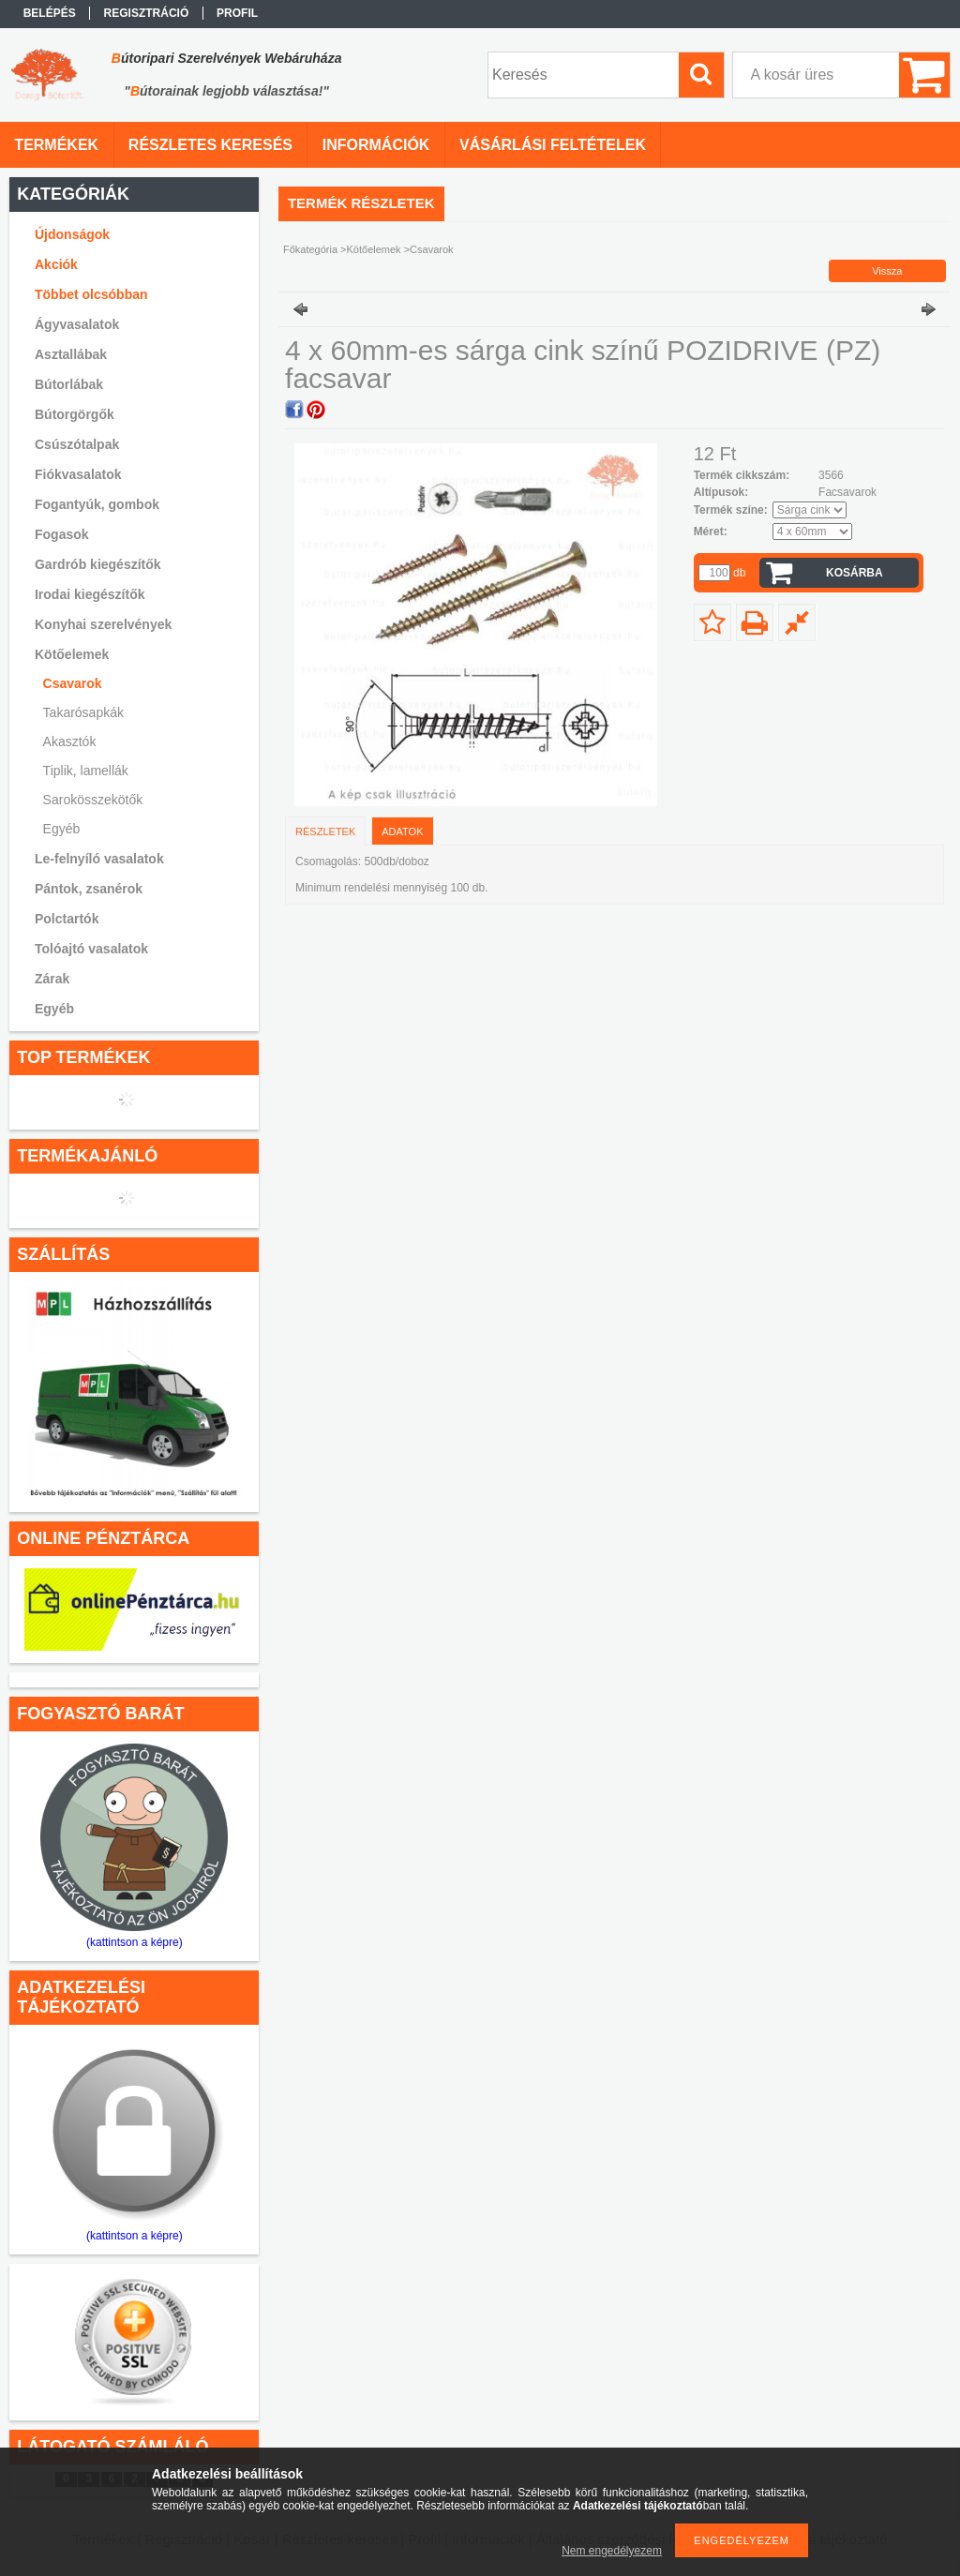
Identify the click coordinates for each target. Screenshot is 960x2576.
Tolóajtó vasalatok (91, 948)
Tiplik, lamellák (85, 770)
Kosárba (854, 572)
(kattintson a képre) (134, 1942)
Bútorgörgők (74, 414)
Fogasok (62, 534)
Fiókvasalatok (78, 474)
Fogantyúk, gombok (97, 504)
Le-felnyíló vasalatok (99, 858)
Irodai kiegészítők (89, 594)
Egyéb (62, 828)
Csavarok (72, 683)
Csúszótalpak (77, 444)
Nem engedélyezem (612, 2550)
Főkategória (310, 249)
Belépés (49, 13)
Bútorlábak (69, 384)
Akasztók (70, 741)
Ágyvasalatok (77, 324)
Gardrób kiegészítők (98, 564)
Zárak (52, 978)
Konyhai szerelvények (103, 624)
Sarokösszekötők (93, 799)
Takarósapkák (83, 712)
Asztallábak (71, 354)
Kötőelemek (374, 249)
